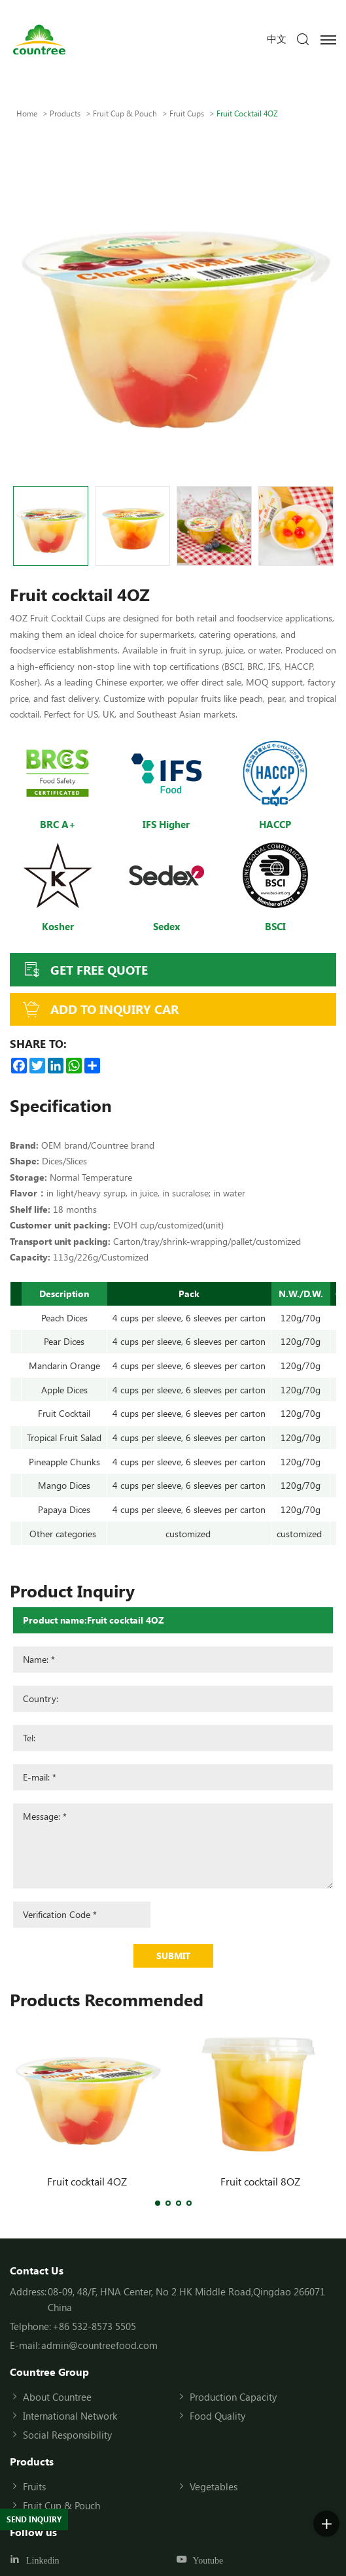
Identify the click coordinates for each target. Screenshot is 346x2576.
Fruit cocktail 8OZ (260, 2181)
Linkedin (43, 2561)
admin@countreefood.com (99, 2345)
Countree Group (49, 2371)
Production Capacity (233, 2396)
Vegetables (213, 2486)
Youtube (208, 2561)
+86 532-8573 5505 (94, 2326)
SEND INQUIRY (34, 2519)
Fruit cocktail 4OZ (87, 2181)
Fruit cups (186, 113)
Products (65, 113)
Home (26, 113)
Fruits (34, 2486)
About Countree (57, 2396)
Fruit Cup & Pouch (125, 113)
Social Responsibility (67, 2434)
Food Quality (217, 2415)
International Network (70, 2415)
